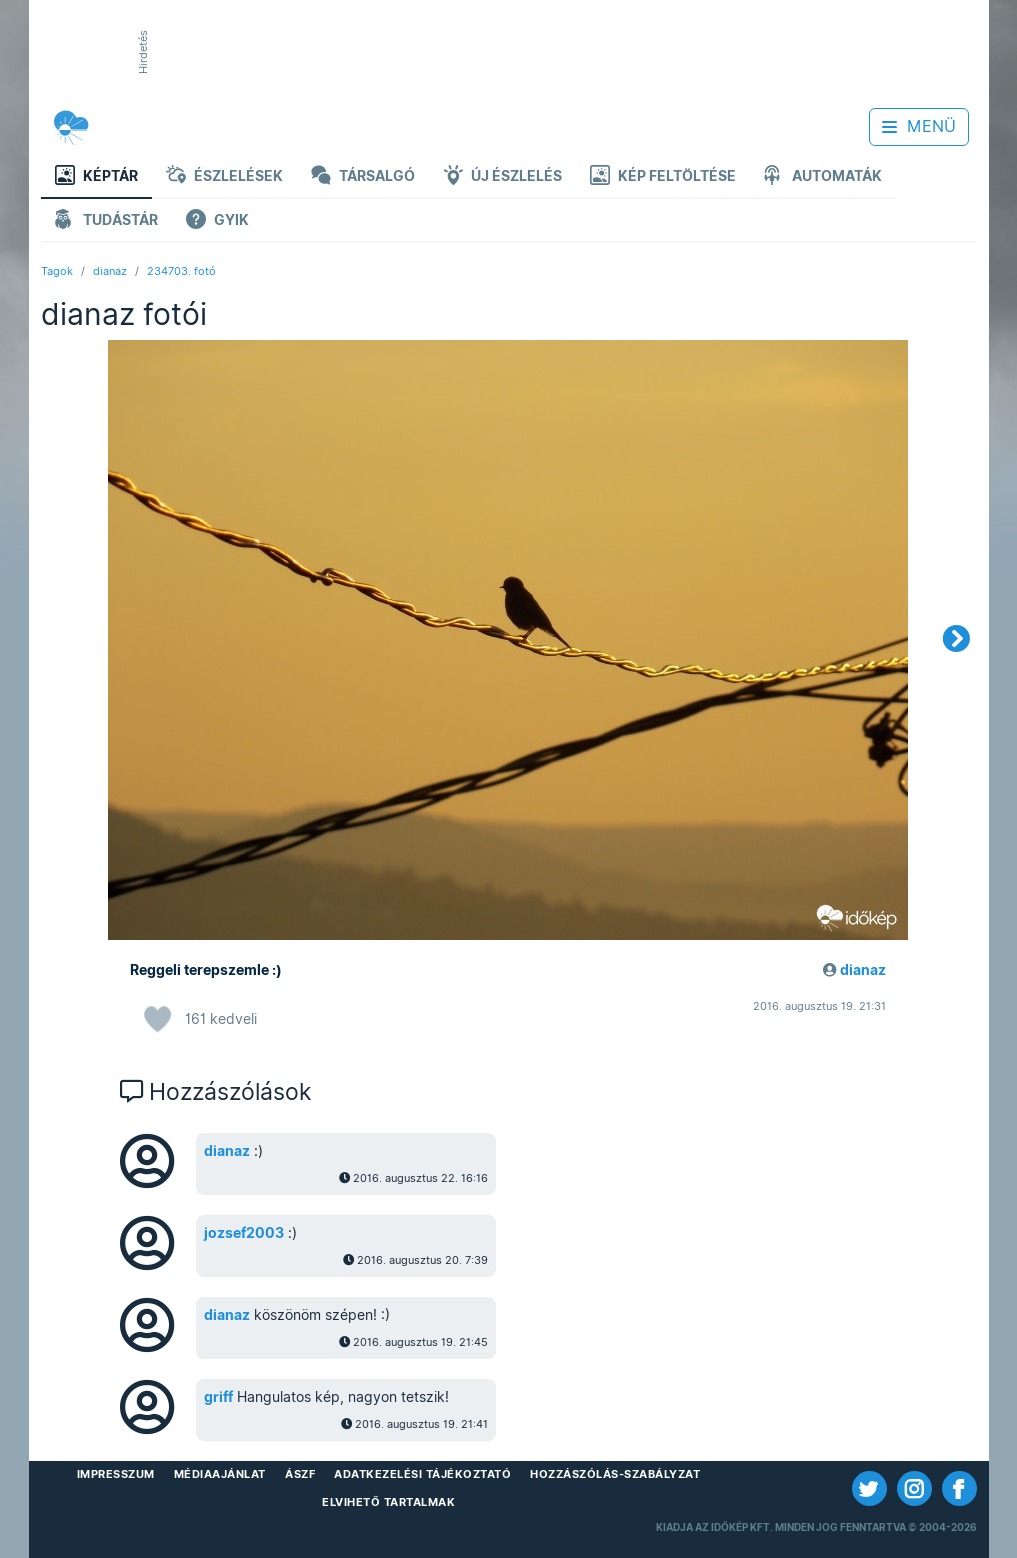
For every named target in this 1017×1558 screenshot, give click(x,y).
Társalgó (363, 177)
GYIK (217, 221)
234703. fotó (181, 271)
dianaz (110, 271)
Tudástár (106, 221)
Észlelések (224, 177)
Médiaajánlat (220, 1474)
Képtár (96, 177)
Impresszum (116, 1474)
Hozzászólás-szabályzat (615, 1474)
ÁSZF (300, 1474)
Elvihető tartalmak (388, 1502)
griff (218, 1397)
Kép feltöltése (663, 177)
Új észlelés (502, 177)
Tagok (57, 271)
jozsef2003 (244, 1233)
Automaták (823, 177)
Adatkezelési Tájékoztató (422, 1474)
